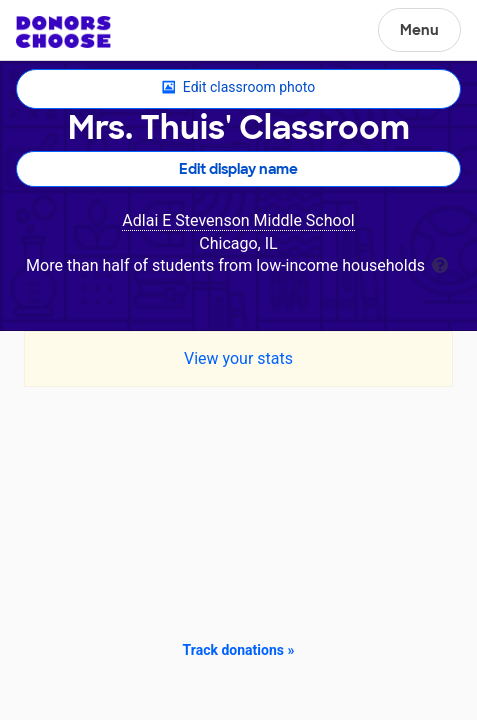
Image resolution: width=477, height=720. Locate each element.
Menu (419, 30)
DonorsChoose (63, 32)
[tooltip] (440, 263)
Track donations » (239, 650)
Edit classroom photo (238, 88)
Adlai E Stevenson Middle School (238, 220)
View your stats (238, 358)
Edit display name (238, 169)
